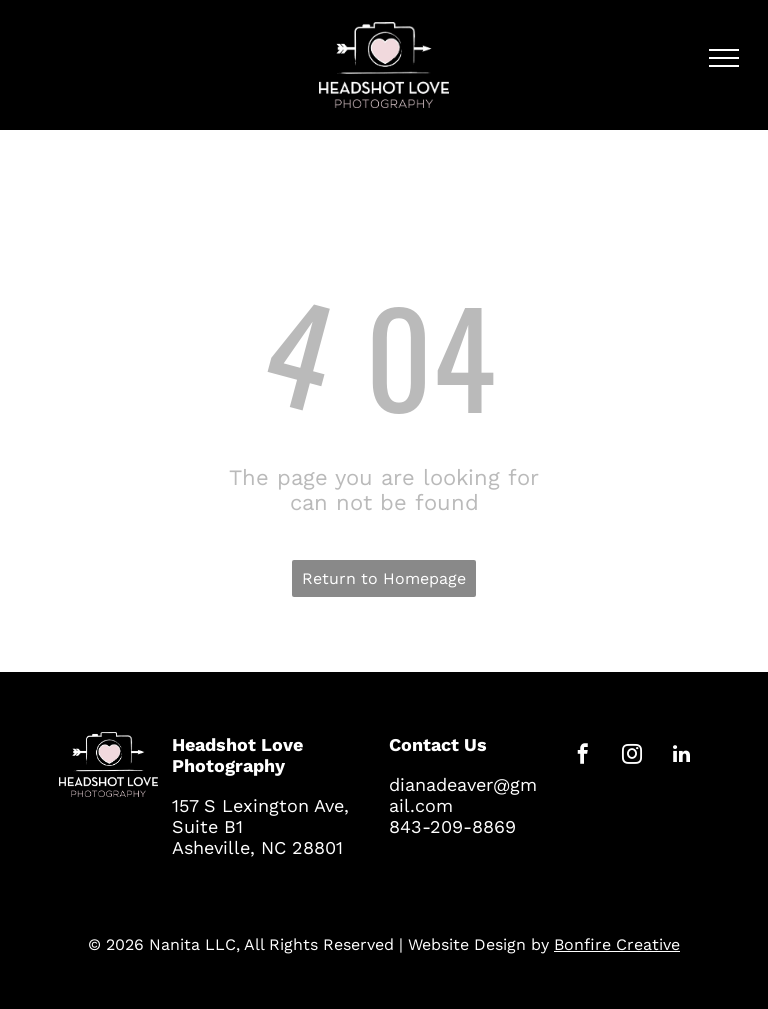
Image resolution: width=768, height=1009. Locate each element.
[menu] (724, 58)
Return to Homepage (384, 578)
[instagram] (632, 756)
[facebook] (583, 756)
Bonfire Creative (617, 944)
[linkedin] (681, 756)
